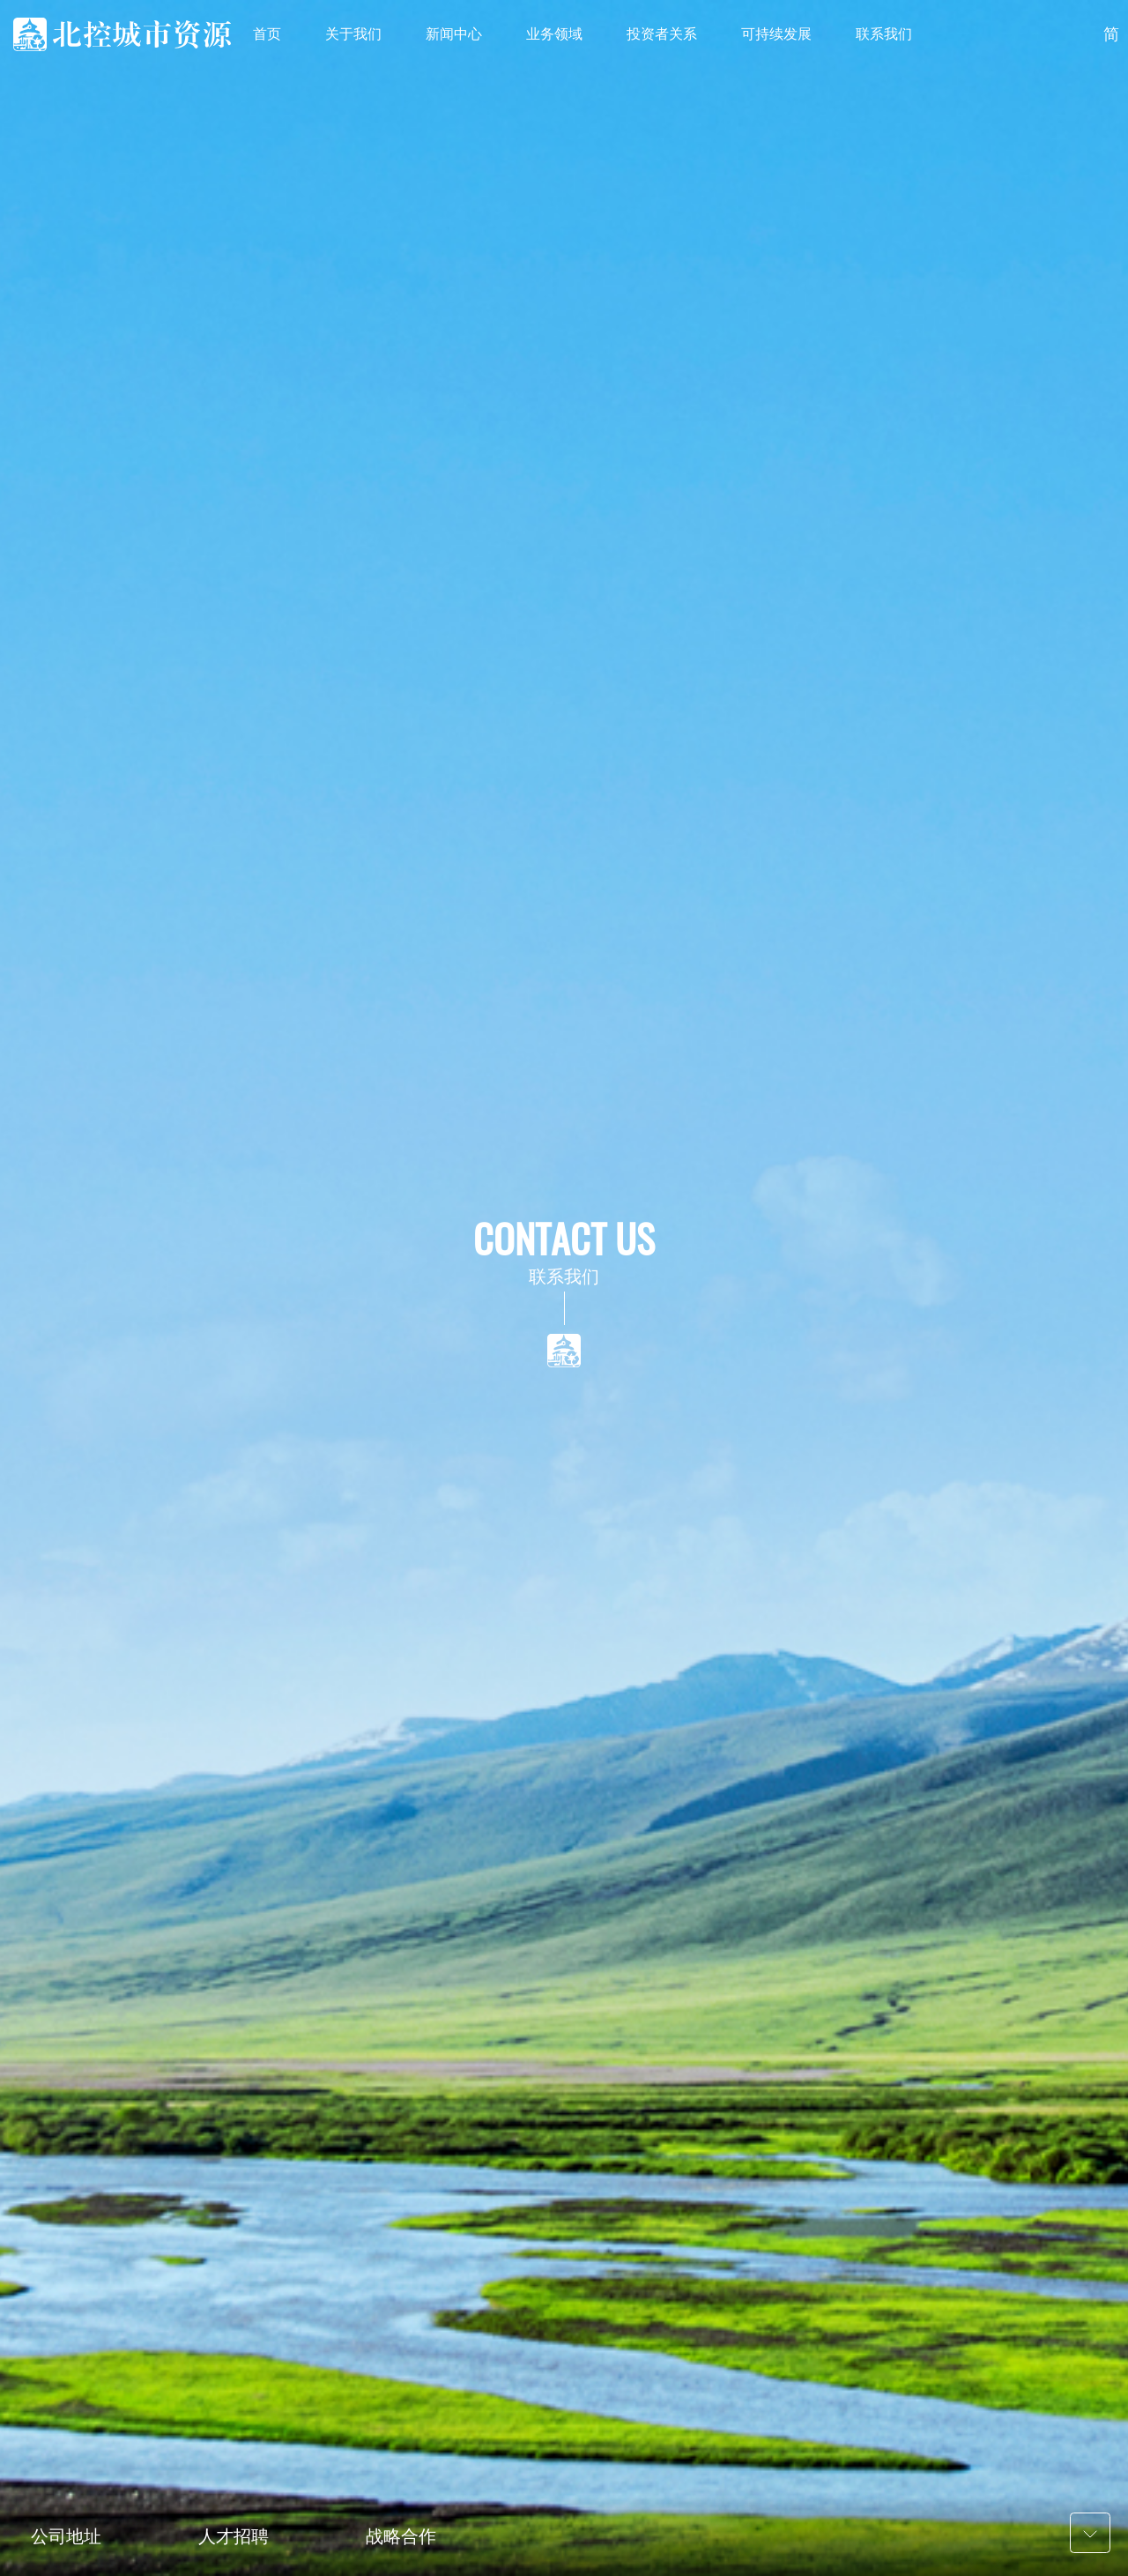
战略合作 (401, 2536)
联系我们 (884, 33)
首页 (267, 33)
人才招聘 (233, 2536)
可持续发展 (776, 33)
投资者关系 (662, 33)
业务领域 (554, 33)
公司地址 (66, 2536)
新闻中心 (454, 33)
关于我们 (353, 33)
